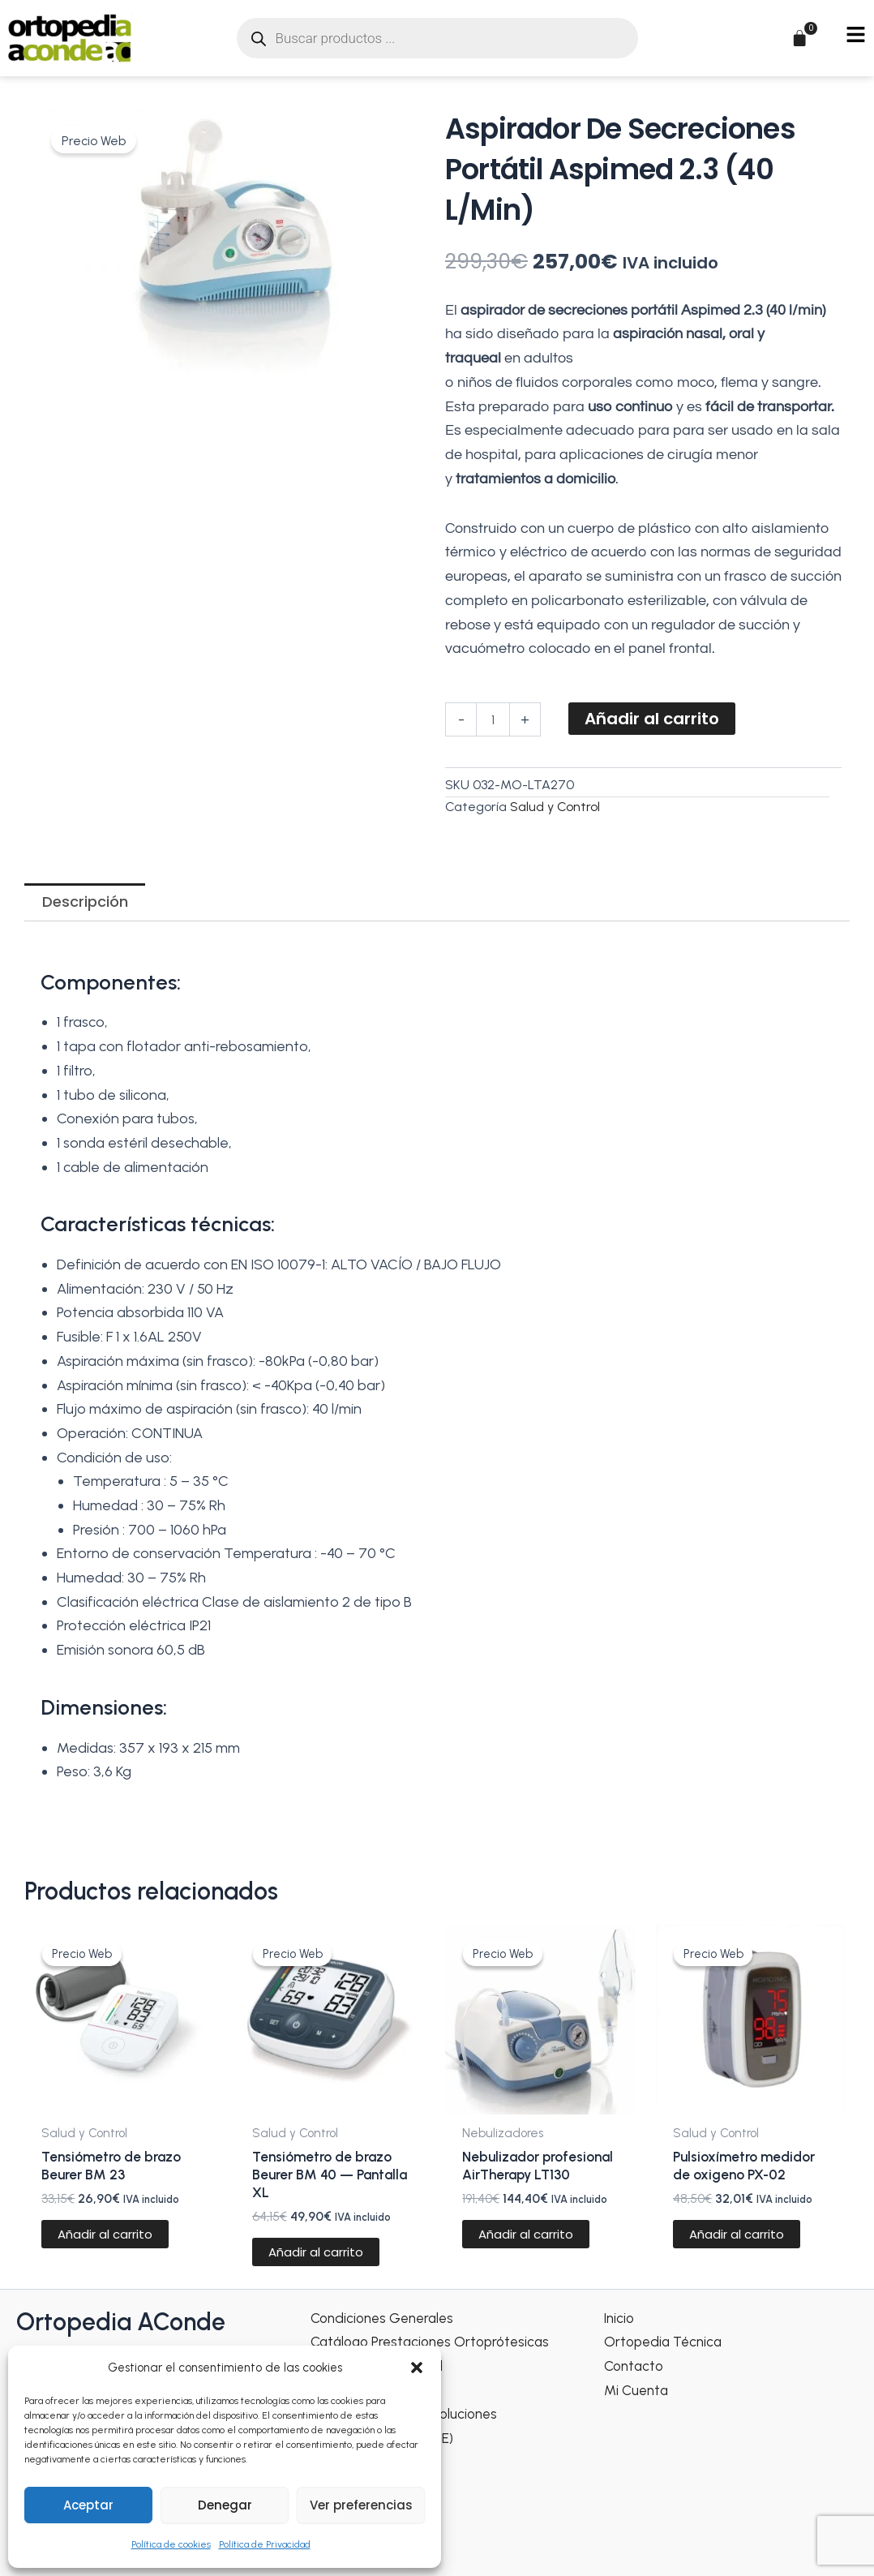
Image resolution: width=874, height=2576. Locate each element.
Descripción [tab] (85, 901)
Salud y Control (555, 806)
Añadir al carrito (652, 718)
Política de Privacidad (265, 2544)
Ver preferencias (361, 2505)
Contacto (635, 2365)
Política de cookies (171, 2544)
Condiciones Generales (386, 2317)
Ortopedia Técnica (666, 2341)
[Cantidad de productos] (493, 719)
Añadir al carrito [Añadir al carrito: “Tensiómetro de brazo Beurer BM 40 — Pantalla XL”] (315, 2260)
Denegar (225, 2505)
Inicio (620, 2317)
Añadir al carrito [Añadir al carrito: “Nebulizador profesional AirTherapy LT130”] (526, 2260)
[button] (417, 2367)
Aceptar (88, 2505)
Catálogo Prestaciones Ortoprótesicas (436, 2341)
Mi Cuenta (638, 2389)
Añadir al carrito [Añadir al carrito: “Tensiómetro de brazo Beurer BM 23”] (105, 2241)
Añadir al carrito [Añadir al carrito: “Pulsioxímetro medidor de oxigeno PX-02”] (736, 2241)
